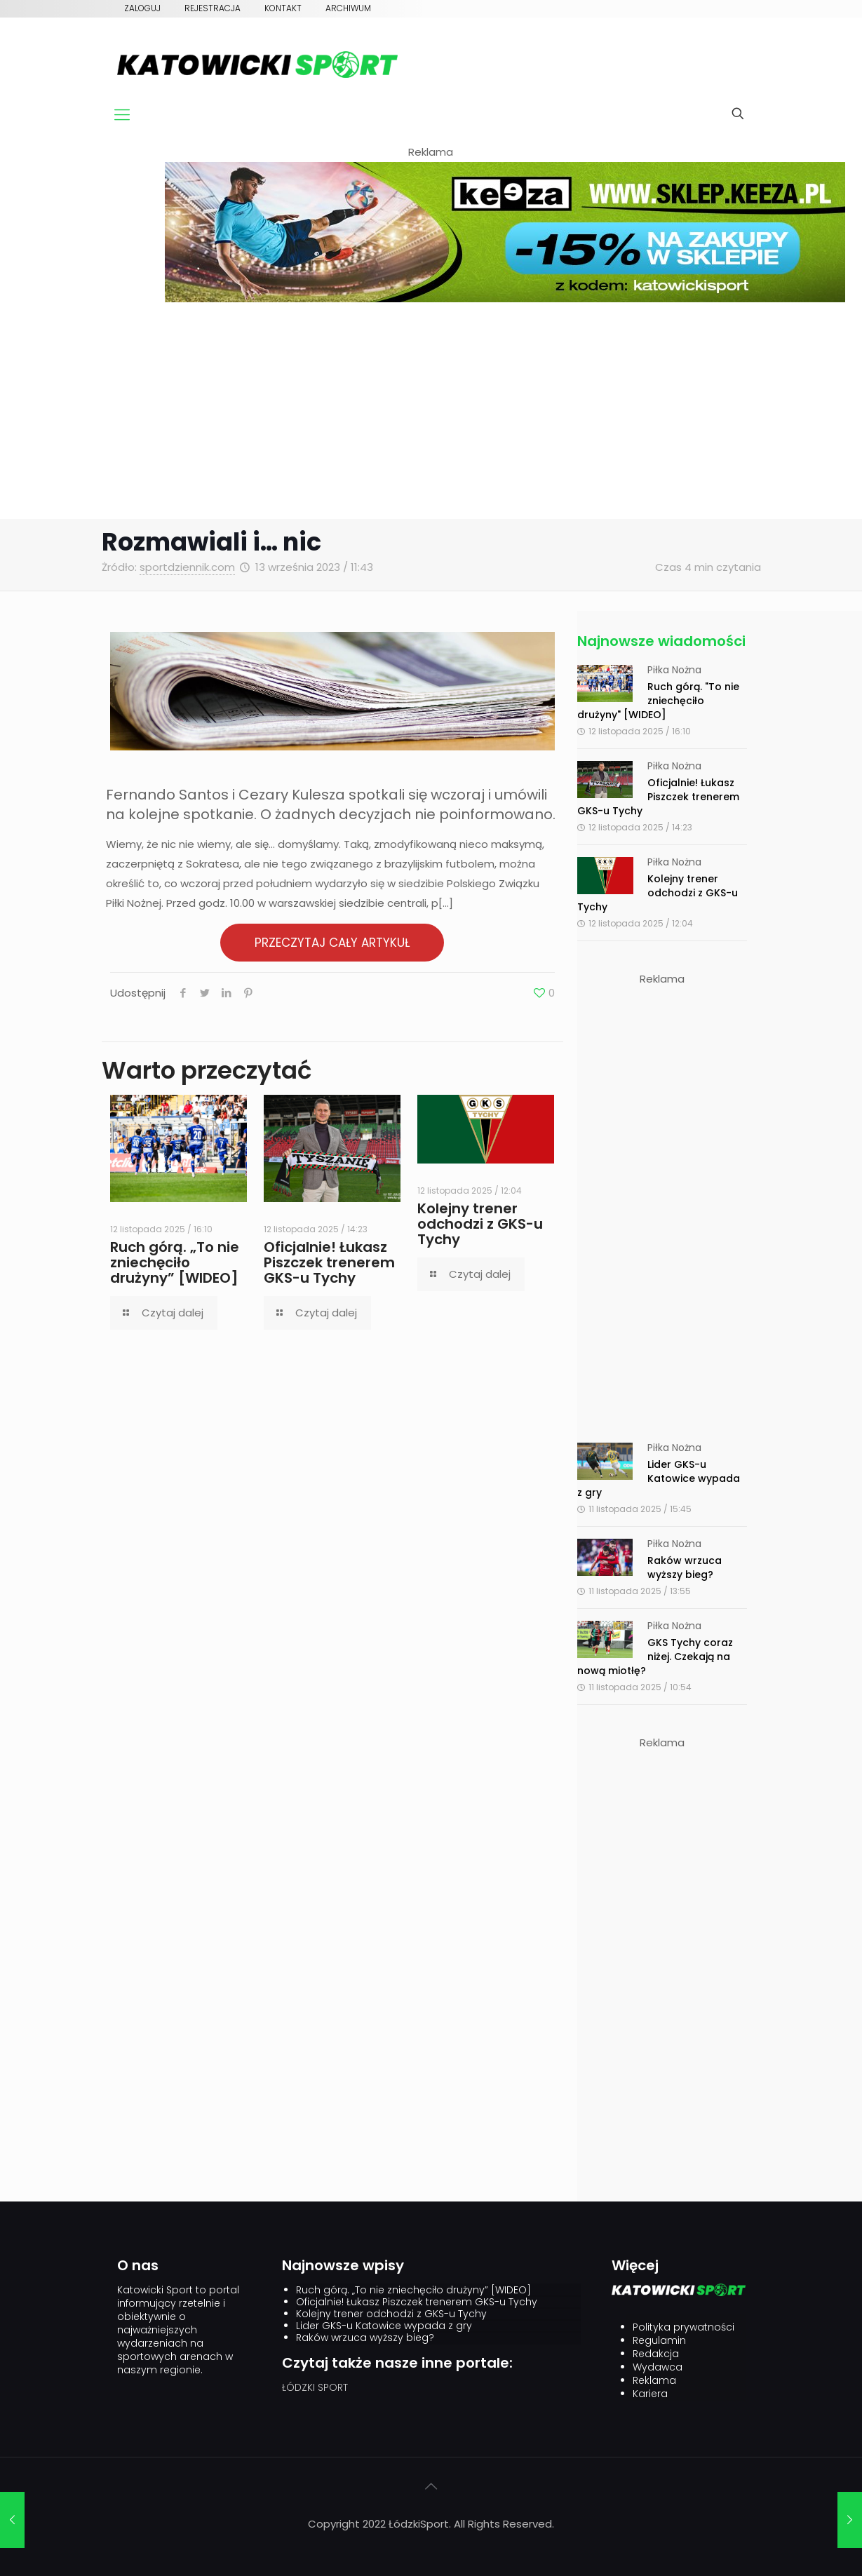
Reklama (654, 2380)
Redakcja (656, 2354)
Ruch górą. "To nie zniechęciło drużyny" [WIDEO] (658, 701)
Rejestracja (212, 8)
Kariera (650, 2394)
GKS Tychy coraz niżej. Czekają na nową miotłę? (655, 1657)
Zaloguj (142, 8)
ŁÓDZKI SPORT (315, 2387)
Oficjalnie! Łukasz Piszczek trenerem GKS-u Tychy (329, 1262)
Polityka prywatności (683, 2327)
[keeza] (505, 298)
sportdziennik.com (187, 567)
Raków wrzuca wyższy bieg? (684, 1567)
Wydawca (657, 2367)
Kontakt (283, 8)
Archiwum (348, 8)
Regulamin (659, 2340)
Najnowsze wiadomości (661, 641)
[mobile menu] (122, 115)
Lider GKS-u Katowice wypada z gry (658, 1478)
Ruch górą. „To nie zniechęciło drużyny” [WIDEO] (174, 1262)
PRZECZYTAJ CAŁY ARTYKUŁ (332, 942)
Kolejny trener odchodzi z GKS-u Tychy (480, 1224)
